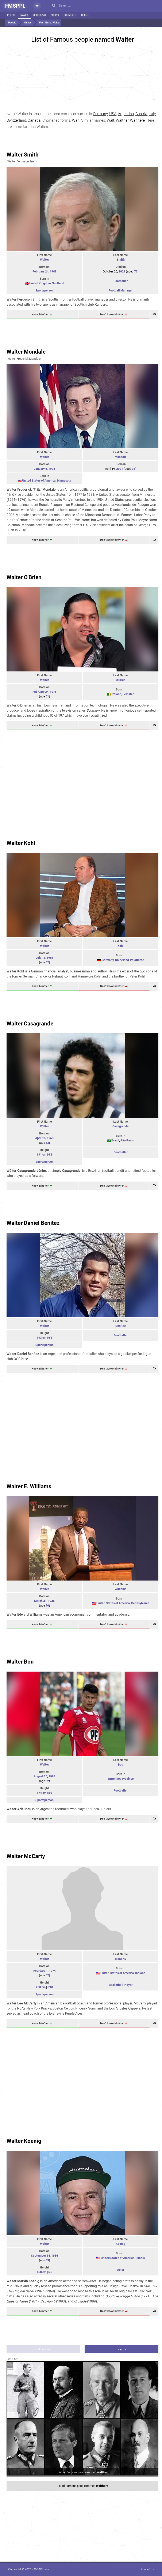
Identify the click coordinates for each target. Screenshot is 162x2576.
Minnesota (64, 480)
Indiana (140, 1973)
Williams (120, 1589)
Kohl (120, 946)
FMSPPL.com (41, 2569)
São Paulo (127, 1140)
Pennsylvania (140, 1603)
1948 (53, 271)
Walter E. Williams (29, 1486)
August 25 (40, 1776)
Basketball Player (120, 1984)
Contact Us (147, 2569)
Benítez (120, 1325)
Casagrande (120, 1126)
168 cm (41, 2272)
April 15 (40, 1138)
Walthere (137, 120)
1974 (52, 1970)
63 (47, 1142)
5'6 (50, 2272)
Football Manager (120, 290)
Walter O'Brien (24, 577)
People (11, 15)
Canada (34, 120)
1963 (50, 957)
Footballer (121, 281)
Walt (76, 120)
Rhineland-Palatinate (129, 960)
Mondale (121, 457)
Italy (152, 114)
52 (47, 1975)
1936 (51, 1601)
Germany (100, 114)
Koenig (120, 2243)
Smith (121, 259)
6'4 (50, 1337)
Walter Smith (23, 154)
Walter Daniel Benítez (33, 1223)
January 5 (40, 468)
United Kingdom (40, 283)
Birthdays (39, 15)
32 (47, 1781)
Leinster (128, 694)
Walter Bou (20, 1661)
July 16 (40, 957)
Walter (44, 259)
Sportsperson (44, 290)
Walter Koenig (24, 2141)
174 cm (41, 1792)
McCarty (120, 1959)
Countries (70, 15)
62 (47, 962)
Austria (141, 114)
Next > (121, 2349)
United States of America (39, 480)
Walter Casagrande (30, 1023)
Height (85, 15)
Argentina (126, 114)
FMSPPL (15, 6)
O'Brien (121, 680)
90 (47, 1605)
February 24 (40, 271)
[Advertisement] (82, 73)
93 (133, 468)
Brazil (115, 1140)
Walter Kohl (21, 843)
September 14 (40, 2255)
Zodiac (55, 15)
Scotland (58, 283)
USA (112, 114)
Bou (120, 1764)
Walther (122, 120)
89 (47, 2260)
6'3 (50, 1154)
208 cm (41, 1987)
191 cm (41, 1154)
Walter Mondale (26, 352)
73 (136, 271)
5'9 (50, 1792)
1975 (53, 691)
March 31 (40, 1601)
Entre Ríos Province (121, 1778)
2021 (122, 271)
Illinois (140, 2258)
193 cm (41, 1337)
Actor (120, 2269)
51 (47, 696)
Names (24, 15)
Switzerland (16, 120)
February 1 (40, 1970)
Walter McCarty (26, 1856)
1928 (51, 468)
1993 (52, 1776)
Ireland (116, 694)
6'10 (50, 1987)
